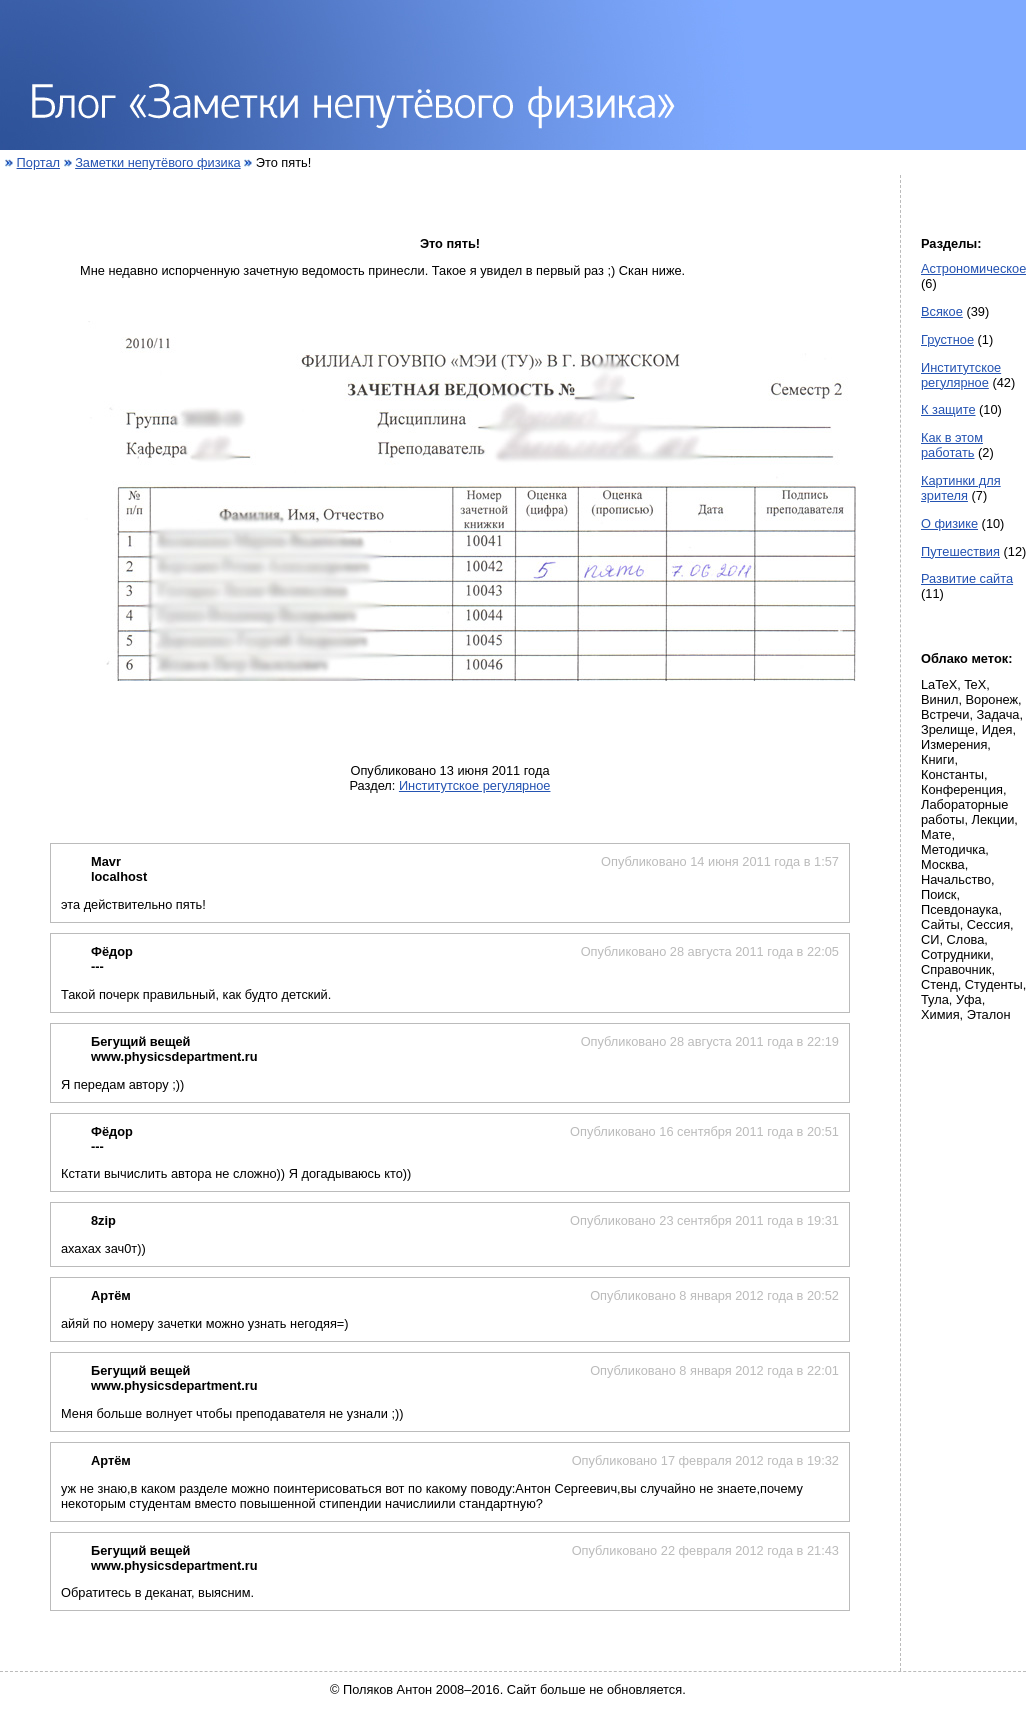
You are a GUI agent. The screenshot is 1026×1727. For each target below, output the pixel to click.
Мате (936, 834)
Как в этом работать (952, 445)
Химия (940, 1014)
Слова (966, 939)
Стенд (939, 984)
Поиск (938, 894)
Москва (943, 864)
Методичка (953, 849)
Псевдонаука (959, 909)
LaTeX (939, 684)
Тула (935, 999)
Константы (952, 774)
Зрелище (948, 729)
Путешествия (960, 551)
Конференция (962, 789)
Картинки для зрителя (961, 488)
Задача (998, 714)
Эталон (989, 1014)
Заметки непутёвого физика (158, 162)
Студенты (994, 984)
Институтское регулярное (475, 785)
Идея (997, 729)
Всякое (942, 311)
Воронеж (992, 699)
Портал (38, 162)
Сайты (940, 924)
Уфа (969, 999)
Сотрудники (955, 954)
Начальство (956, 879)
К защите (948, 409)
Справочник (956, 969)
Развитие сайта (967, 578)
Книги (938, 759)
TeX (975, 684)
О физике (949, 523)
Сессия (988, 924)
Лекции (993, 819)
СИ (930, 939)
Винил (939, 699)
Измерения (954, 744)
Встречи (945, 714)
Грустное (947, 339)
